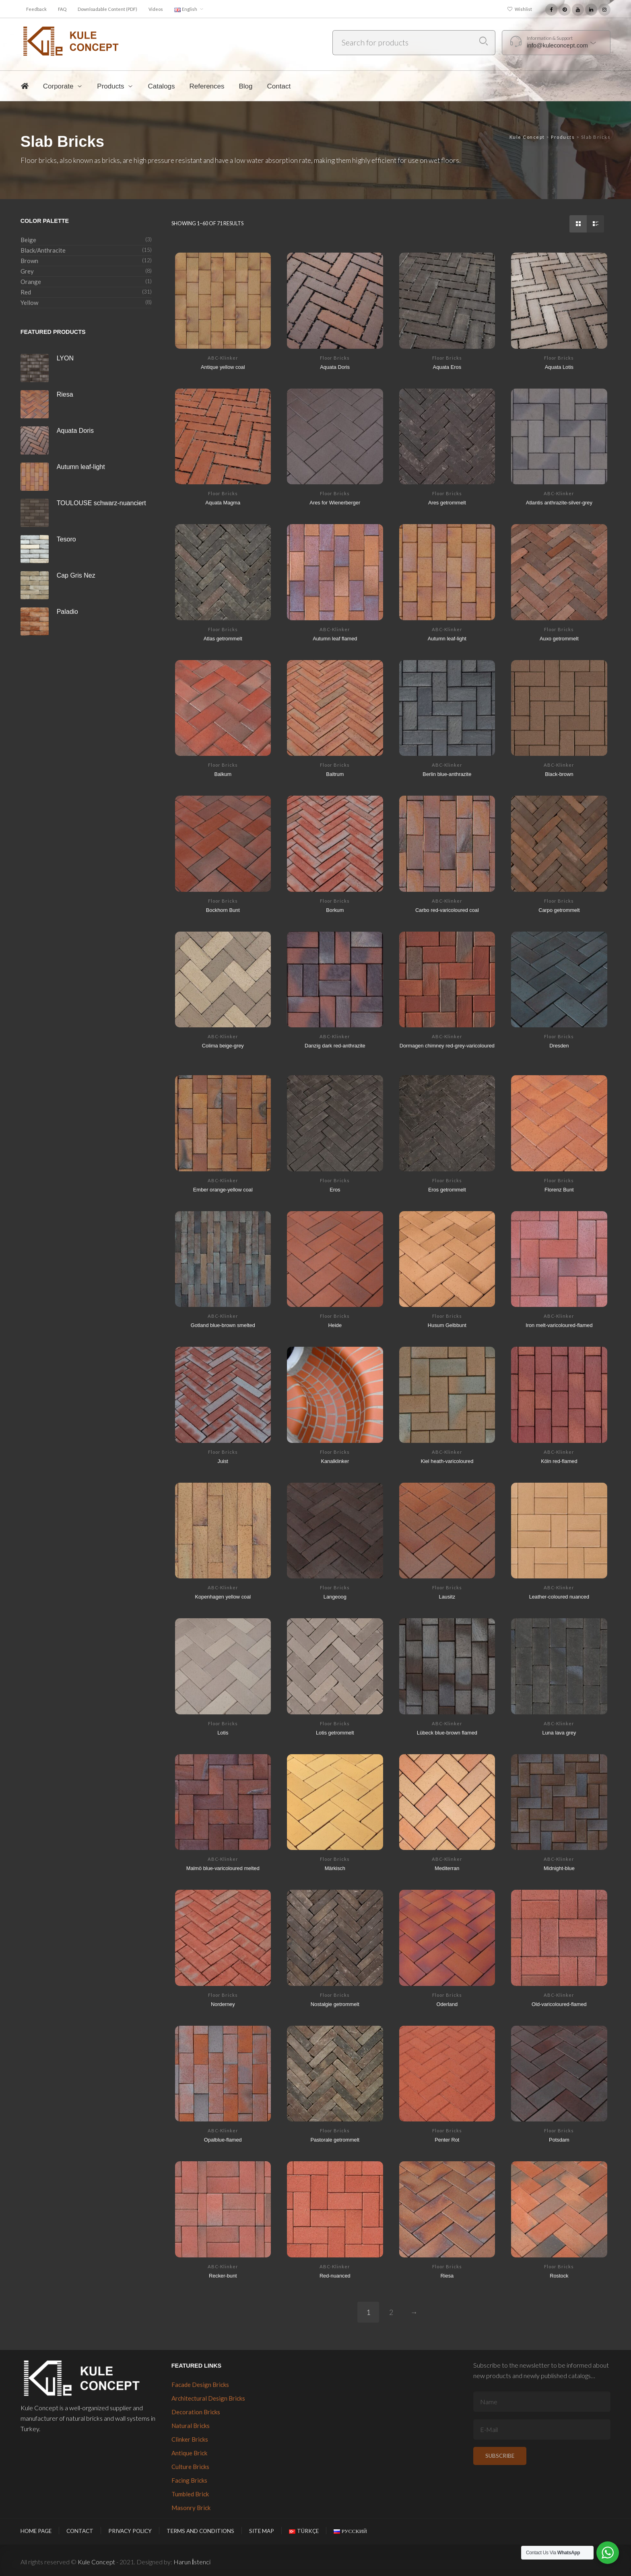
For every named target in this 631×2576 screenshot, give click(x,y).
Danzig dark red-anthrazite (335, 1045)
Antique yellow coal (223, 366)
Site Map (261, 2531)
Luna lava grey (559, 1732)
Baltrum (335, 773)
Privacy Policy (130, 2531)
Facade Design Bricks (200, 2384)
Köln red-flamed (559, 1460)
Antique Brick (189, 2453)
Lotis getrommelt (335, 1732)
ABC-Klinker (223, 357)
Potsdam (559, 2139)
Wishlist (523, 9)
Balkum (223, 773)
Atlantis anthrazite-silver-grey (559, 502)
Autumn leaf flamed (335, 638)
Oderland (447, 2003)
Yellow (29, 302)
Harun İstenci (191, 2562)
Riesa (447, 2275)
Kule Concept (96, 2562)
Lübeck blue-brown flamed (447, 1732)
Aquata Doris (335, 366)
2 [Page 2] (391, 2312)
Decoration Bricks (195, 2412)
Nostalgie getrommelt (335, 2003)
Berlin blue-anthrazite (447, 773)
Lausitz (447, 1596)
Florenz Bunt (558, 1189)
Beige (28, 239)
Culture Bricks (190, 2466)
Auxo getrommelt (559, 638)
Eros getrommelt (447, 1189)
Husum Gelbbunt (447, 1324)
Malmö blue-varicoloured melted (223, 1867)
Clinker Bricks (189, 2439)
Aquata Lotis (559, 366)
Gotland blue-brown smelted (223, 1324)
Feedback (36, 9)
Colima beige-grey (222, 1045)
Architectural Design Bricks (208, 2398)
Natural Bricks (190, 2425)
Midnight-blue (559, 1867)
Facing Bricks (189, 2480)
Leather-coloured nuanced (559, 1596)
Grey (27, 271)
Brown (29, 260)
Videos (155, 9)
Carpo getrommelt (559, 909)
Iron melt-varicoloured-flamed (559, 1324)
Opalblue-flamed (223, 2139)
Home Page (36, 2531)
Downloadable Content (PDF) (107, 9)
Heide (334, 1324)
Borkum (335, 909)
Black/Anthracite (43, 250)
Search (483, 41)
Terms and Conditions (200, 2531)
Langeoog (334, 1596)
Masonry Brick (190, 2507)
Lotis (223, 1732)
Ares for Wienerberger (335, 502)
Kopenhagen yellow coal (223, 1596)
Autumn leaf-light (447, 638)
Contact (79, 2531)
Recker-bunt (223, 2275)
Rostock (559, 2275)
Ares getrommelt (447, 502)
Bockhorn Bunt (223, 909)
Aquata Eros (447, 366)
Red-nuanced (335, 2275)
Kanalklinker (335, 1460)
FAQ (62, 9)
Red (26, 292)
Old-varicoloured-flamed (559, 2003)
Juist (222, 1460)
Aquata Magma (223, 502)
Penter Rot (446, 2139)
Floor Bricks (335, 357)
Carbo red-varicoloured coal (447, 909)
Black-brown (559, 773)
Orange (31, 281)
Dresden (559, 1045)
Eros (335, 1189)
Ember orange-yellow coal (222, 1189)
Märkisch (335, 1867)
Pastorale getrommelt (335, 2139)
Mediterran (446, 1867)
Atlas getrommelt (222, 638)
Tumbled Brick (190, 2494)
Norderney (223, 2003)
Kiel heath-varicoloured (447, 1460)
